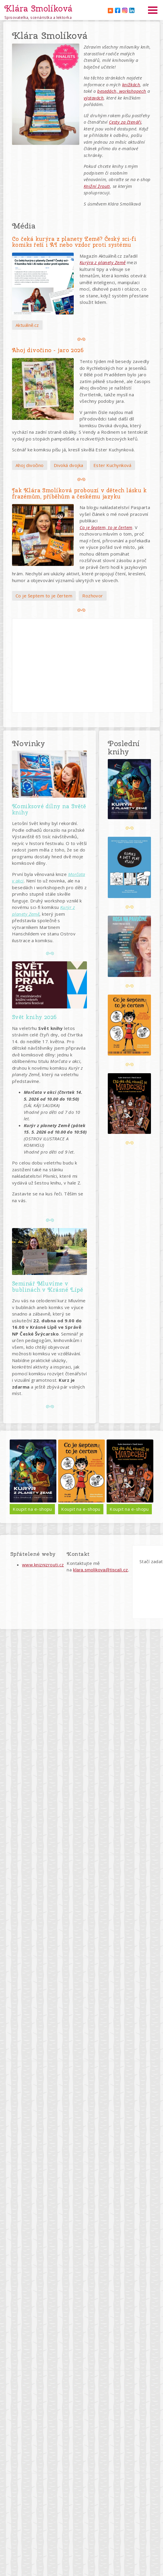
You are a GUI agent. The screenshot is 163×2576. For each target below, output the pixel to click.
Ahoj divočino (30, 465)
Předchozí (15, 1476)
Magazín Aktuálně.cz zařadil (108, 256)
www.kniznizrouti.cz (43, 1565)
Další (148, 1476)
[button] (45, 94)
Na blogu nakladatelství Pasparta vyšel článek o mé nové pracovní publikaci (115, 514)
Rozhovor (92, 596)
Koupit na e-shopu (39, 1509)
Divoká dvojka (68, 465)
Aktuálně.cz (27, 325)
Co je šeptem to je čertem (44, 596)
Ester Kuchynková (112, 465)
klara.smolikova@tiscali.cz (100, 1569)
